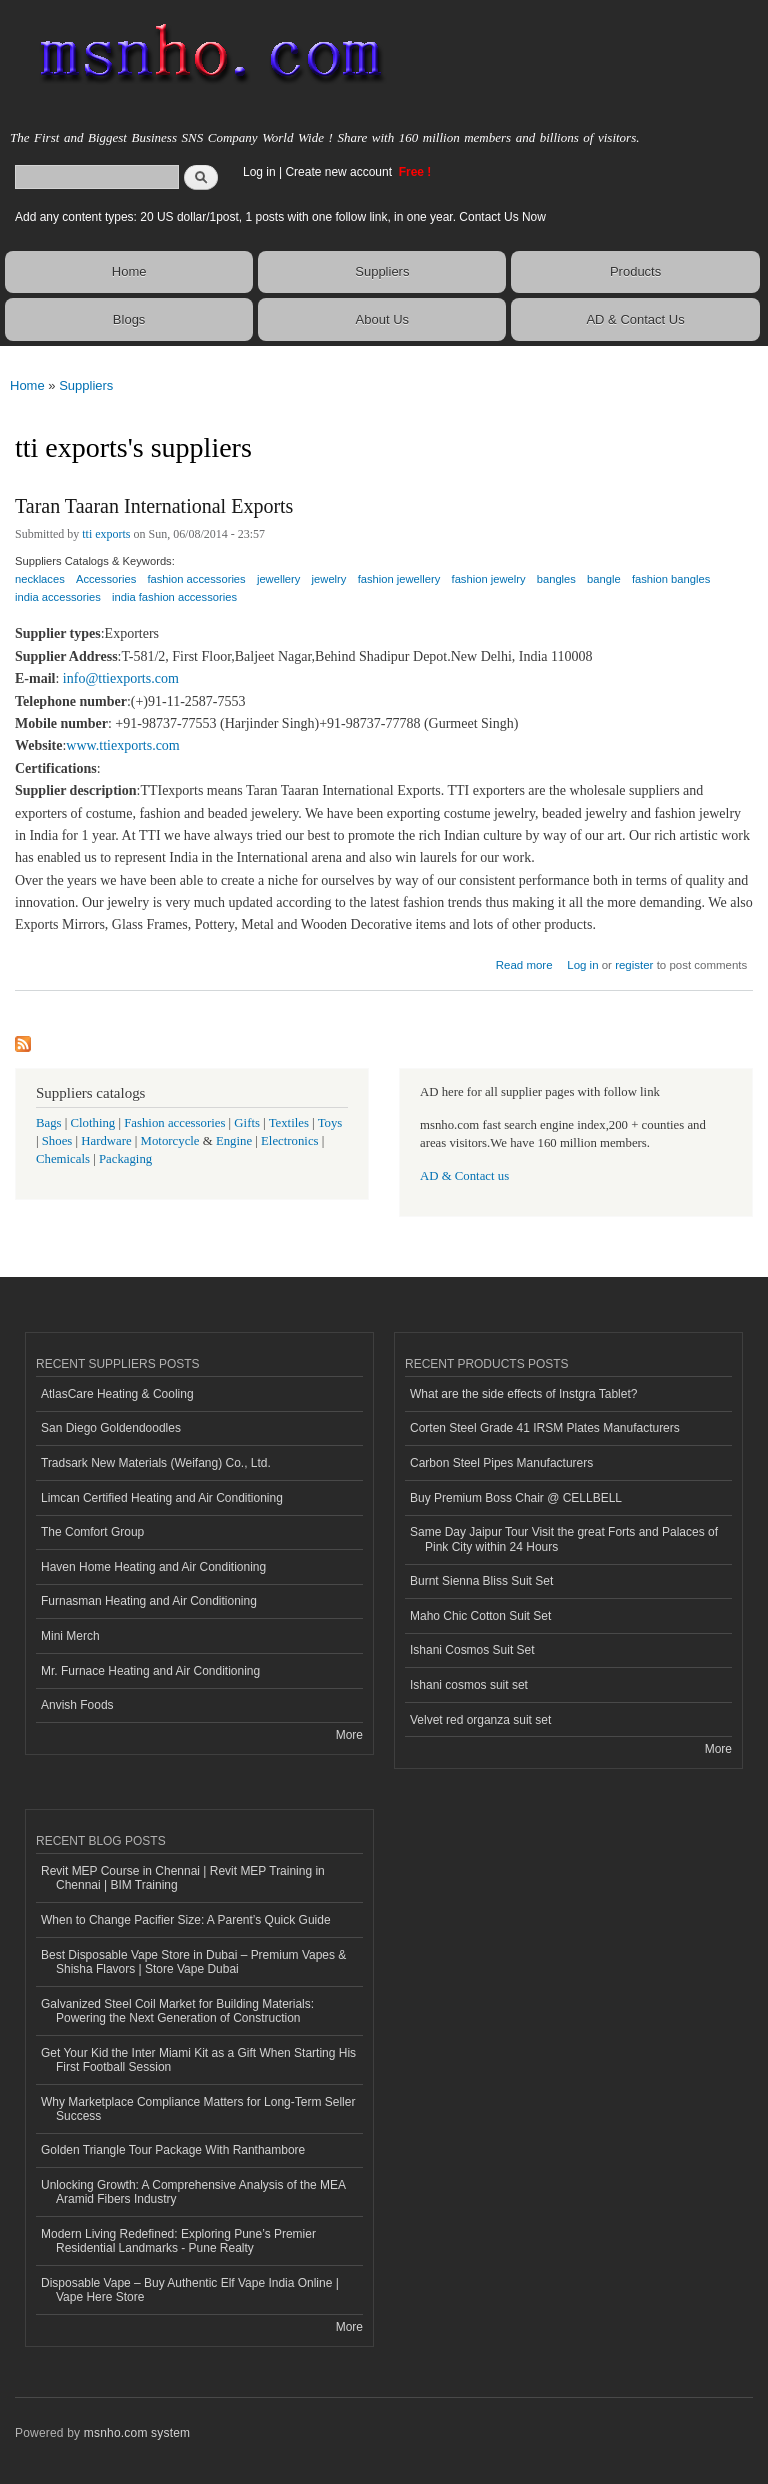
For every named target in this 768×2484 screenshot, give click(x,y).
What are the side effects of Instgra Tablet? (523, 1394)
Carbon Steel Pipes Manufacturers (501, 1463)
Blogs (129, 319)
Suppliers (382, 271)
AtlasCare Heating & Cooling (117, 1394)
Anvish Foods (77, 1705)
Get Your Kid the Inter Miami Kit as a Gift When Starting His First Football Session (198, 2060)
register (634, 965)
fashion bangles (671, 579)
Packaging (125, 1159)
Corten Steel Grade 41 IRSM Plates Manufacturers (545, 1428)
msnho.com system (137, 2433)
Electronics (290, 1141)
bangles (556, 579)
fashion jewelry (489, 579)
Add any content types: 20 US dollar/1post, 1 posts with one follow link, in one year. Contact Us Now (280, 217)
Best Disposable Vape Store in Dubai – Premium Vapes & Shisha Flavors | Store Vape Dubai (193, 1962)
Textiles (289, 1123)
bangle (604, 579)
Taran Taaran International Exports (154, 506)
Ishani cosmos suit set (469, 1685)
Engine (234, 1141)
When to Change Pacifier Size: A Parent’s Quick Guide (186, 1920)
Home (129, 271)
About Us (382, 319)
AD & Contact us (464, 1176)
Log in (259, 172)
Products (635, 271)
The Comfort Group (92, 1532)
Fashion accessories (174, 1123)
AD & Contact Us (635, 319)
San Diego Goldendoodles (111, 1428)
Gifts (247, 1123)
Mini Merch (70, 1636)
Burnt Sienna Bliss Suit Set (481, 1581)
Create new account (340, 172)
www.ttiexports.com (122, 745)
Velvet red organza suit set (480, 1720)
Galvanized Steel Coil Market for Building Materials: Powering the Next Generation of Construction (177, 2011)
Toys (330, 1123)
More (349, 1735)
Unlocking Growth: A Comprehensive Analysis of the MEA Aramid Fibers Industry (193, 2192)
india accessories (58, 597)
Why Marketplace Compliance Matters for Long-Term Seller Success (198, 2109)
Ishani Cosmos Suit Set (472, 1650)
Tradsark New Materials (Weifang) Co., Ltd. (156, 1463)
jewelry (329, 579)
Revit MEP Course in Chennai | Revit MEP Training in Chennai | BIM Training (183, 1878)
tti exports (106, 534)
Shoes (57, 1141)
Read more (524, 962)
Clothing (93, 1123)
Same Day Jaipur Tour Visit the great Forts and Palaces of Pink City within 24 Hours (564, 1539)
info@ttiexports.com (121, 678)
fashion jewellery (399, 579)
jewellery (279, 579)
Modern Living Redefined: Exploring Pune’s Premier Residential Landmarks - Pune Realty (178, 2241)
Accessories (106, 579)
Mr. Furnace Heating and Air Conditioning (150, 1671)
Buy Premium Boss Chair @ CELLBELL (516, 1498)
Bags (49, 1123)
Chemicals (64, 1159)
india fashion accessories (174, 597)
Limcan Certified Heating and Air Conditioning (162, 1498)
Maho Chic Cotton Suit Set (480, 1616)
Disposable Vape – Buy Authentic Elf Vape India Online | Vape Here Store (190, 2290)
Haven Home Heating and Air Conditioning (153, 1567)
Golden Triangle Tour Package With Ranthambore (173, 2150)
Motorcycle (170, 1141)
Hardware (106, 1141)
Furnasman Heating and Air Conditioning (149, 1601)
